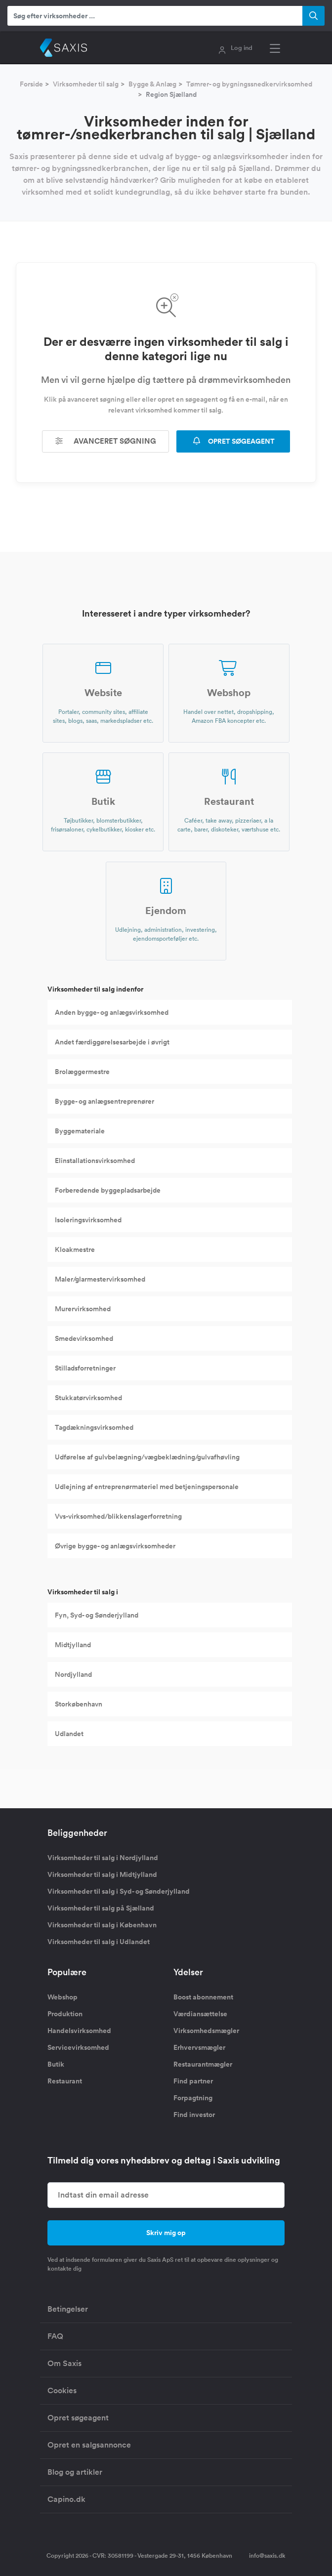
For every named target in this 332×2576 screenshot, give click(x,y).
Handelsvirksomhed (79, 2031)
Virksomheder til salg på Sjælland (100, 1908)
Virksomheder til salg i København (102, 1925)
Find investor (194, 2114)
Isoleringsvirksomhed (88, 1220)
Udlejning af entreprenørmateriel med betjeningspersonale (147, 1487)
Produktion (65, 2014)
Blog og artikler (74, 2472)
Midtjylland (73, 1645)
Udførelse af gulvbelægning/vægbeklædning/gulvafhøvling (147, 1457)
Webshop (62, 1997)
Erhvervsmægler (199, 2047)
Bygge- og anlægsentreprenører (104, 1101)
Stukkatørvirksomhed (88, 1398)
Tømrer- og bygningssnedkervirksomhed (249, 84)
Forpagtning (192, 2098)
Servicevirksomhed (78, 2047)
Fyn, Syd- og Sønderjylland (96, 1615)
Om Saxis (64, 2363)
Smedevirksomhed (84, 1338)
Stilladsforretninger (85, 1368)
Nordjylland (73, 1674)
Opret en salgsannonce (89, 2445)
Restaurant (64, 2081)
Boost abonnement (203, 1997)
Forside (31, 84)
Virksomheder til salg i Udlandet (98, 1942)
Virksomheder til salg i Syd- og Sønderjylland (118, 1891)
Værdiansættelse (200, 2014)
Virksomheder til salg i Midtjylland (102, 1874)
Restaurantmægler (202, 2064)
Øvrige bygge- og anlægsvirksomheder (115, 1546)
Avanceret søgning (106, 441)
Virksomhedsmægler (206, 2031)
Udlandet (69, 1734)
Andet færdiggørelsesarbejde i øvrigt (112, 1042)
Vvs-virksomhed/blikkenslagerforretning (118, 1516)
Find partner (193, 2081)
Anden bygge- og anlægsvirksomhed (111, 1012)
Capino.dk (66, 2499)
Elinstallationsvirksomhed (95, 1160)
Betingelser (67, 2309)
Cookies (62, 2390)
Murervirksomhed (83, 1309)
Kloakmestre (75, 1249)
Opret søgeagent (78, 2417)
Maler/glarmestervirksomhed (100, 1279)
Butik (55, 2064)
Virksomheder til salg (86, 84)
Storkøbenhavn (78, 1704)
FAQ (55, 2336)
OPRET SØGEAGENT (233, 441)
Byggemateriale (80, 1131)
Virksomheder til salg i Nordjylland (102, 1858)
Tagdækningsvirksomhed (94, 1427)
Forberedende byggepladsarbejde (108, 1190)
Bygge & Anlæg (152, 84)
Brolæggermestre (82, 1072)
